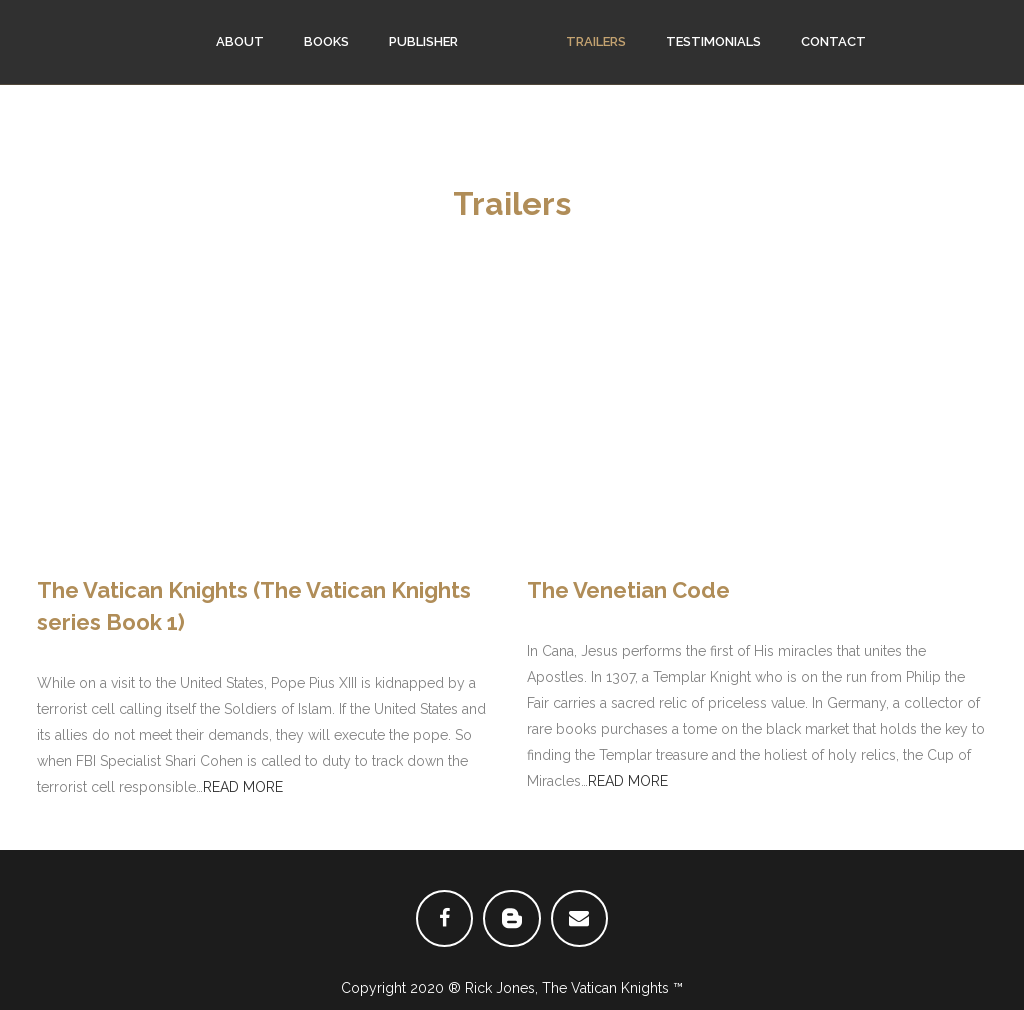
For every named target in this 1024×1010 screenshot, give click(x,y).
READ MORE (243, 787)
